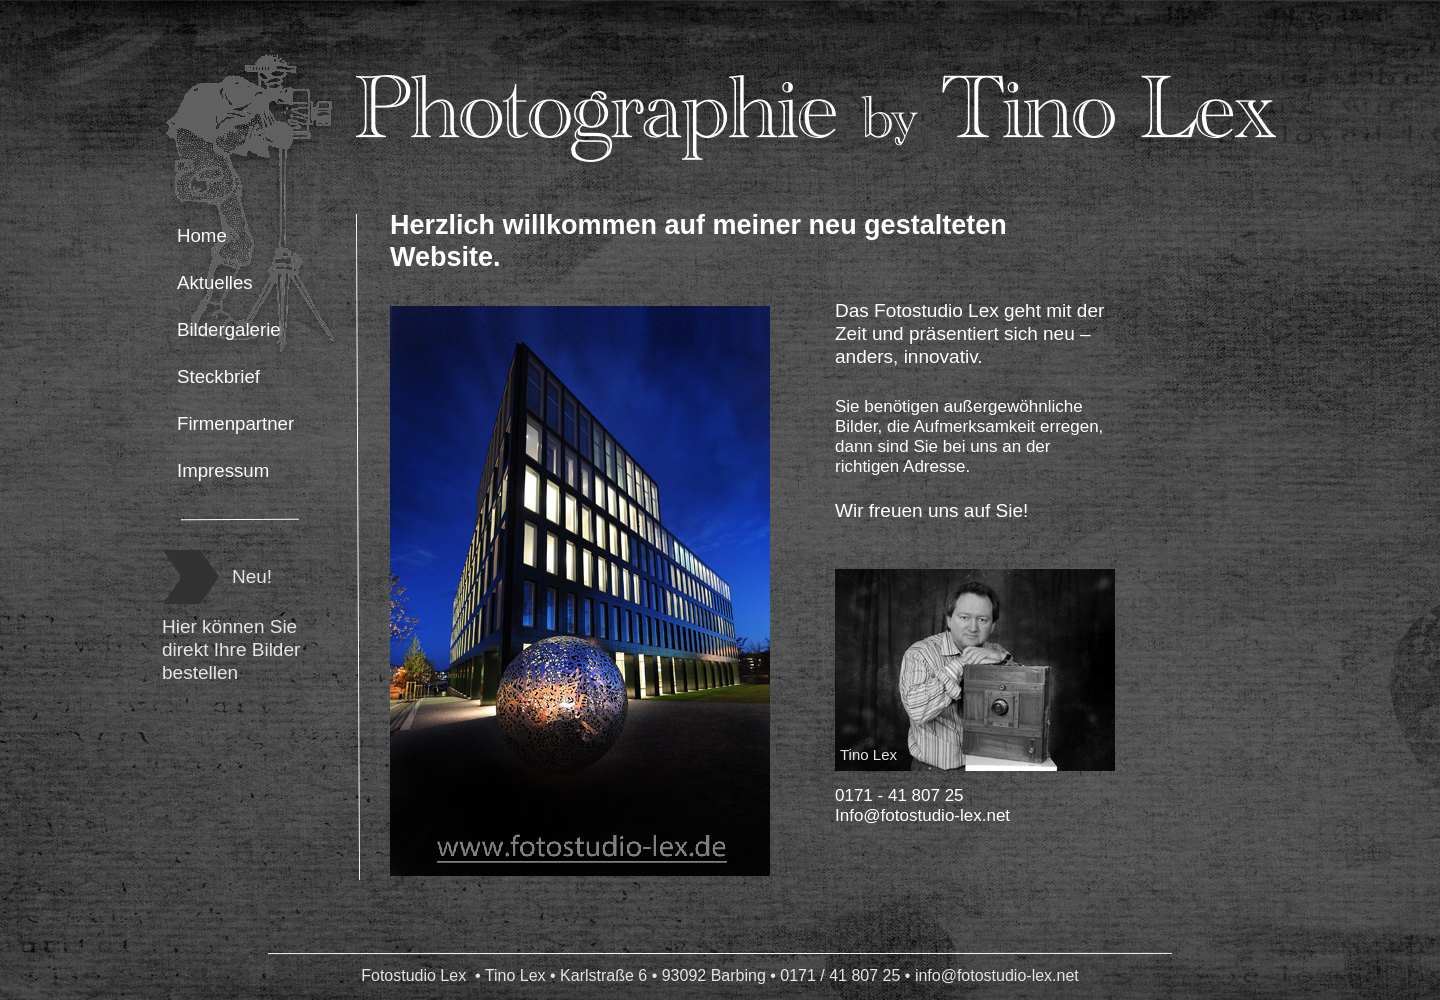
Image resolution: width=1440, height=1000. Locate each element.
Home (202, 235)
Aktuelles (215, 282)
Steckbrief (218, 376)
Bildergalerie (229, 329)
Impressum (223, 470)
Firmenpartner (235, 423)
